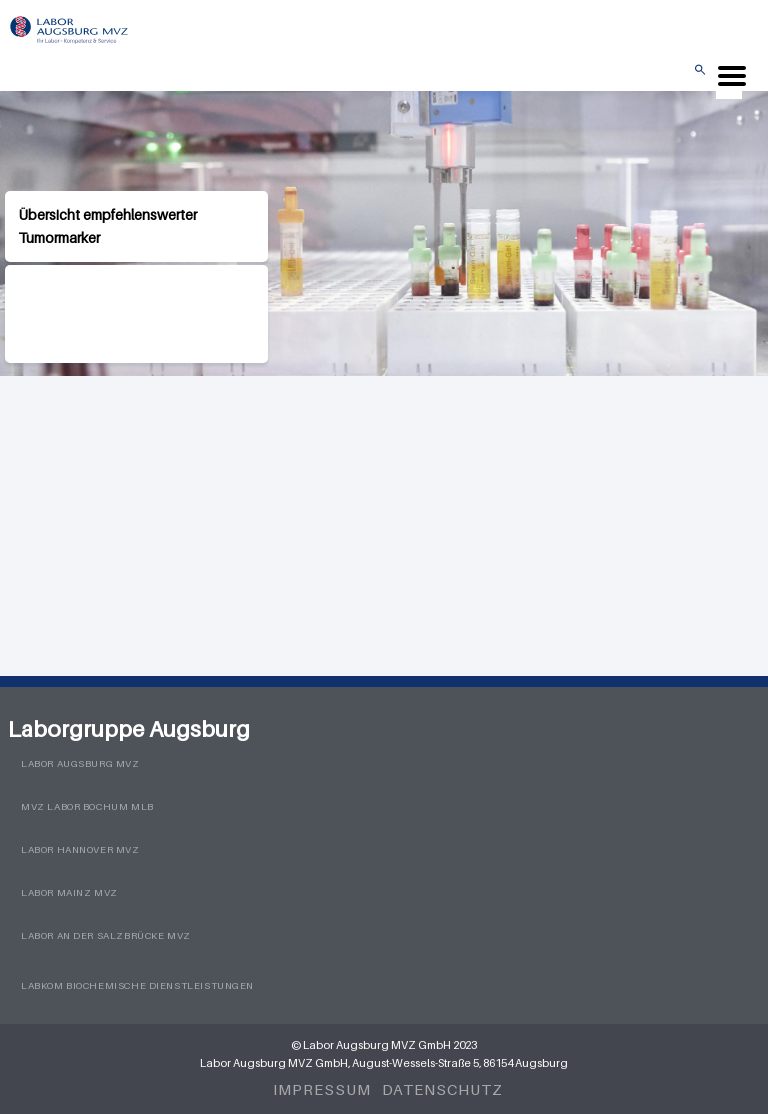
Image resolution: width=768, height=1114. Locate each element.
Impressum (321, 1089)
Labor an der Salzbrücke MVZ (106, 935)
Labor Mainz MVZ (69, 892)
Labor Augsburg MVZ (80, 763)
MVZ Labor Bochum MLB (87, 806)
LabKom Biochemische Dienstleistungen (137, 985)
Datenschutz (442, 1089)
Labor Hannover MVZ (80, 849)
